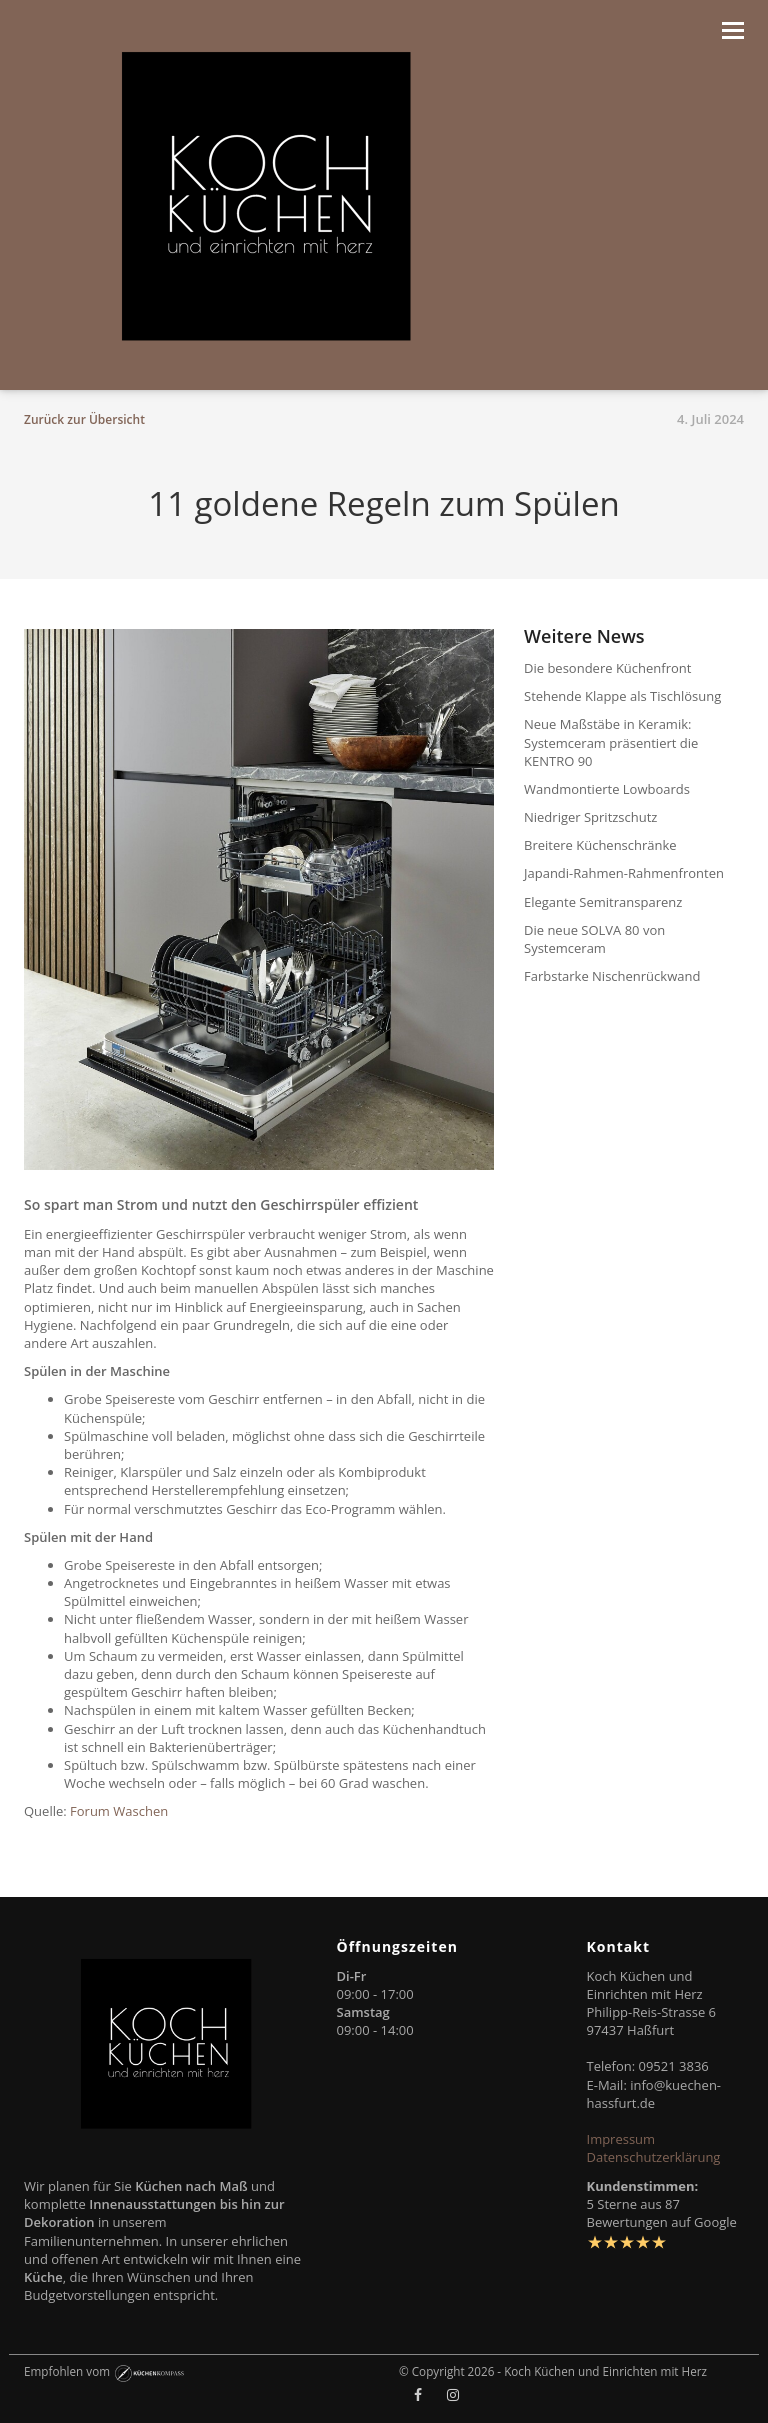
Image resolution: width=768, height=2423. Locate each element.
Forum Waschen (119, 1811)
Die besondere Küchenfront (607, 668)
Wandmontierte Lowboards (607, 789)
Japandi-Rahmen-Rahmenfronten (624, 873)
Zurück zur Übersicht (84, 419)
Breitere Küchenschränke (600, 845)
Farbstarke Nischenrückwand (612, 976)
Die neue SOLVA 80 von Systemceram (594, 939)
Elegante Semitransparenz (603, 902)
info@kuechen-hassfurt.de (654, 2094)
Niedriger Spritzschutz (590, 817)
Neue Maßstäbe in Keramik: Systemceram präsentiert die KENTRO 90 (611, 742)
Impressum (621, 2139)
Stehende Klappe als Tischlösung (622, 696)
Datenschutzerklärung (654, 2157)
